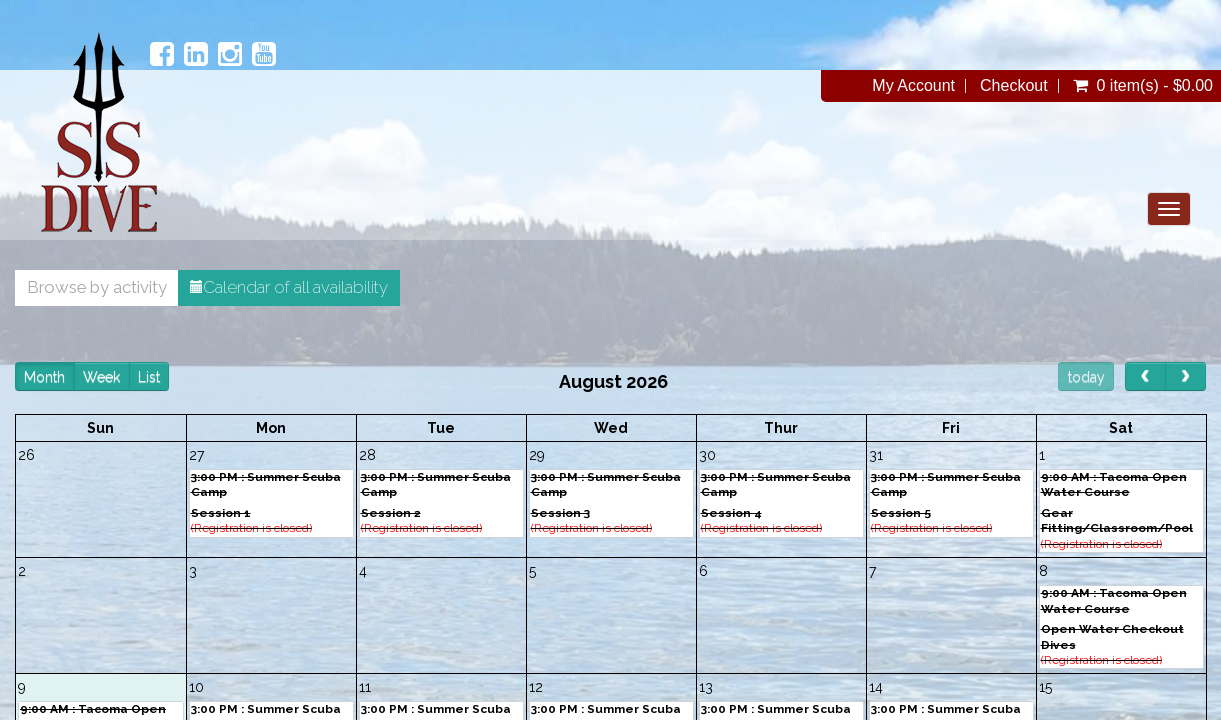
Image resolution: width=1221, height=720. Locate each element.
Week (132, 377)
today (1055, 377)
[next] (1154, 376)
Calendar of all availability (320, 287)
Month (75, 377)
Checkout (984, 86)
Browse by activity (128, 287)
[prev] (1114, 376)
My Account (883, 86)
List (179, 377)
